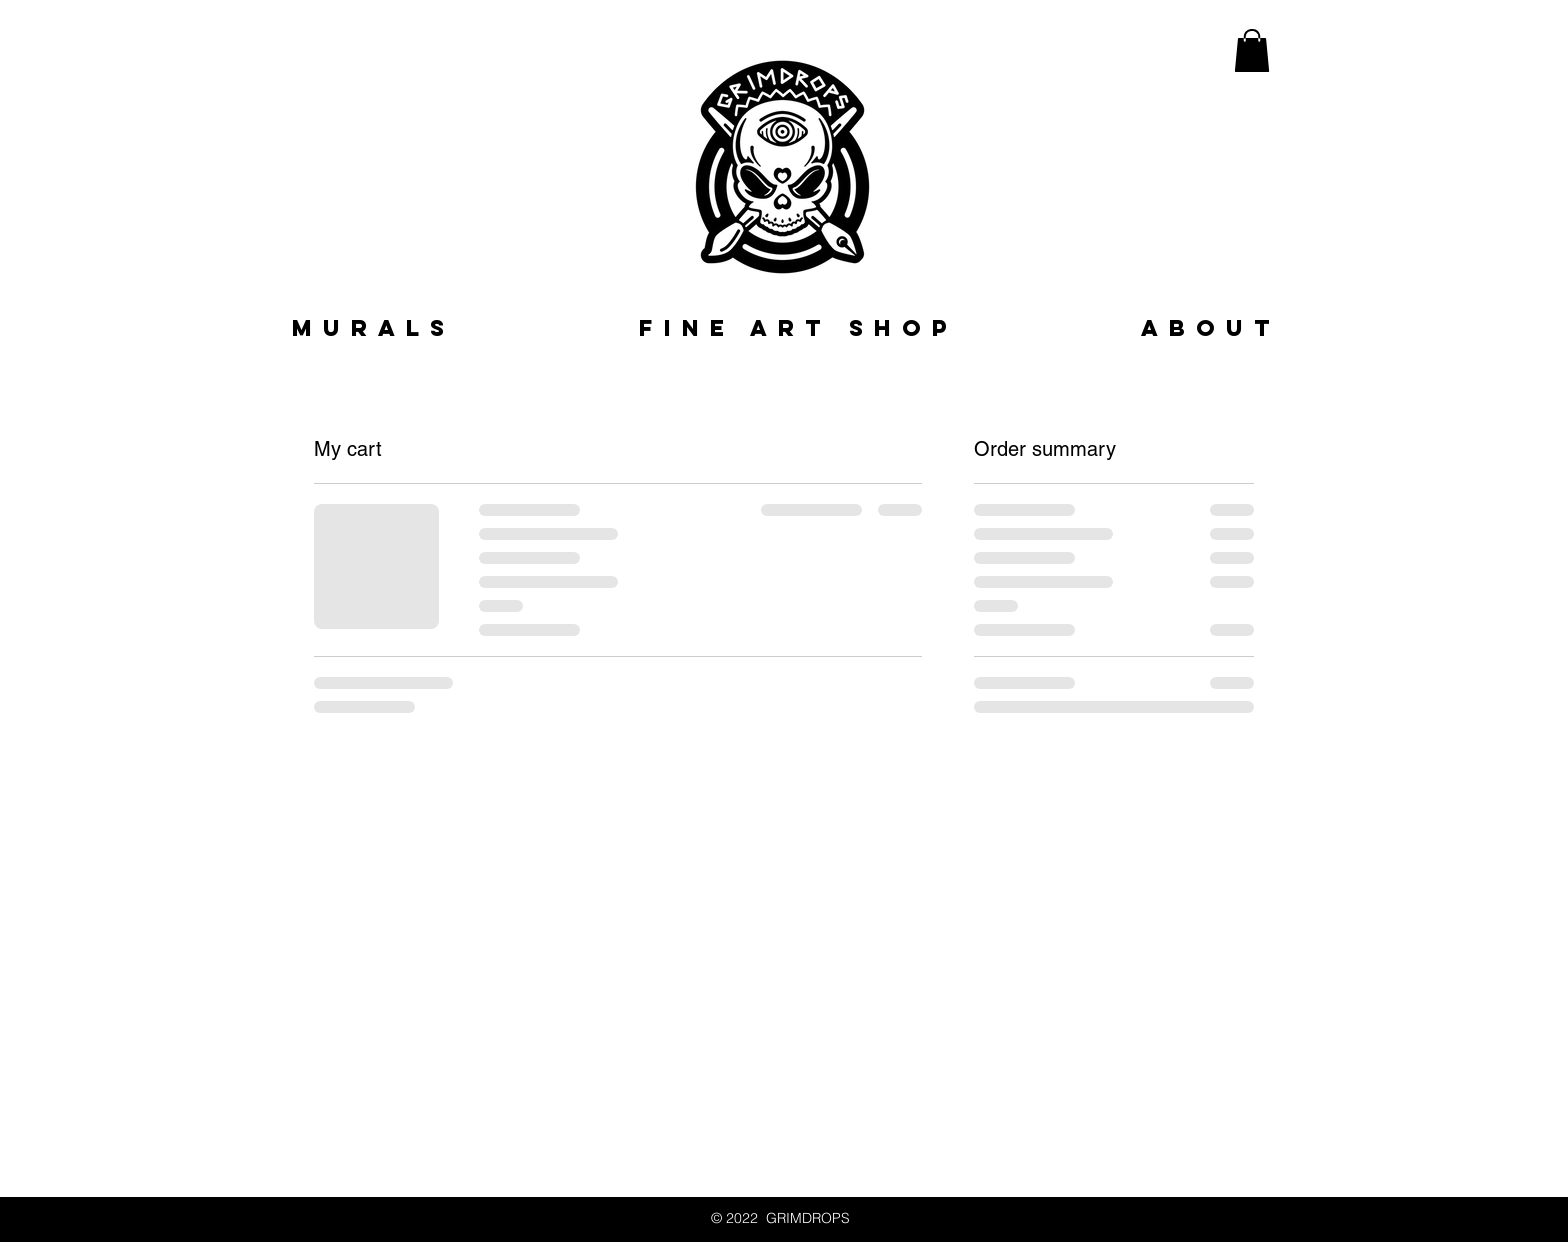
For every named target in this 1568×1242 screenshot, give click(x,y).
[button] (1252, 50)
